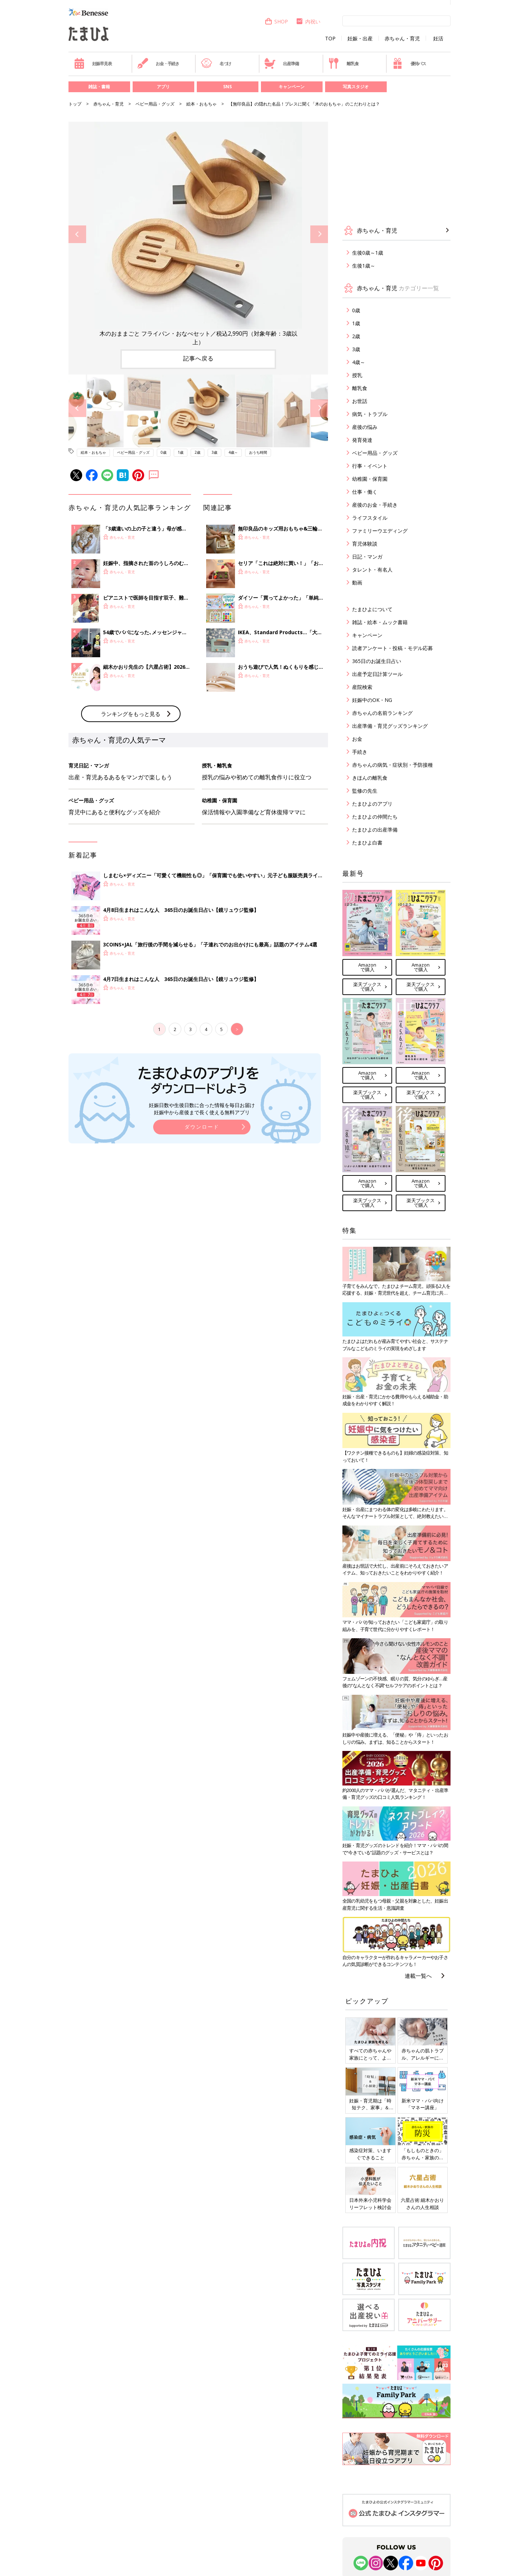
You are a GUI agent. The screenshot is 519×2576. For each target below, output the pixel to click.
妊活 (438, 38)
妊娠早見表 (93, 63)
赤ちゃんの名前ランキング (382, 712)
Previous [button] (77, 234)
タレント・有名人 (372, 569)
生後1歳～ (363, 265)
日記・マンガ (367, 556)
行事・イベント (369, 465)
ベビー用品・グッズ (155, 104)
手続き (359, 751)
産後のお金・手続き (375, 504)
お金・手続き (158, 63)
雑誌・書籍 (99, 87)
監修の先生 (364, 790)
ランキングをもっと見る (130, 832)
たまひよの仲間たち (375, 816)
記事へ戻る (198, 358)
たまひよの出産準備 (375, 829)
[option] (198, 234)
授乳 (357, 375)
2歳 (197, 452)
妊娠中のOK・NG (372, 699)
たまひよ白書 (367, 842)
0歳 (164, 452)
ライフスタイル (369, 517)
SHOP (276, 21)
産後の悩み (364, 427)
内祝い (308, 21)
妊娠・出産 (360, 38)
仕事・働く (364, 491)
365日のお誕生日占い (376, 661)
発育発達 (362, 439)
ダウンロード (202, 1245)
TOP (330, 38)
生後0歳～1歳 (367, 252)
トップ (74, 104)
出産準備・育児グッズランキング (390, 725)
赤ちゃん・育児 (402, 38)
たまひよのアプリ (372, 803)
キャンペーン (292, 87)
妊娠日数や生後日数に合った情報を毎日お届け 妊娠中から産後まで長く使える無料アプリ (202, 1227)
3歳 (214, 452)
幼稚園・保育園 (369, 478)
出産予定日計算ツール (377, 674)
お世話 (359, 401)
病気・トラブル (369, 414)
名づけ (216, 63)
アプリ (163, 87)
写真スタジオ (356, 87)
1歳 (180, 452)
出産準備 (281, 63)
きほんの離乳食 (369, 777)
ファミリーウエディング (380, 530)
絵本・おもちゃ (201, 104)
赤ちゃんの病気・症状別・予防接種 (392, 764)
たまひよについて (372, 609)
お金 (357, 738)
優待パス (409, 63)
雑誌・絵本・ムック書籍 (380, 622)
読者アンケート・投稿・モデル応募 (392, 648)
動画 (357, 582)
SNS (227, 87)
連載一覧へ (418, 1975)
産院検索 (362, 687)
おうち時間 (258, 452)
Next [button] (319, 234)
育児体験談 (364, 543)
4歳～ (233, 452)
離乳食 (343, 63)
